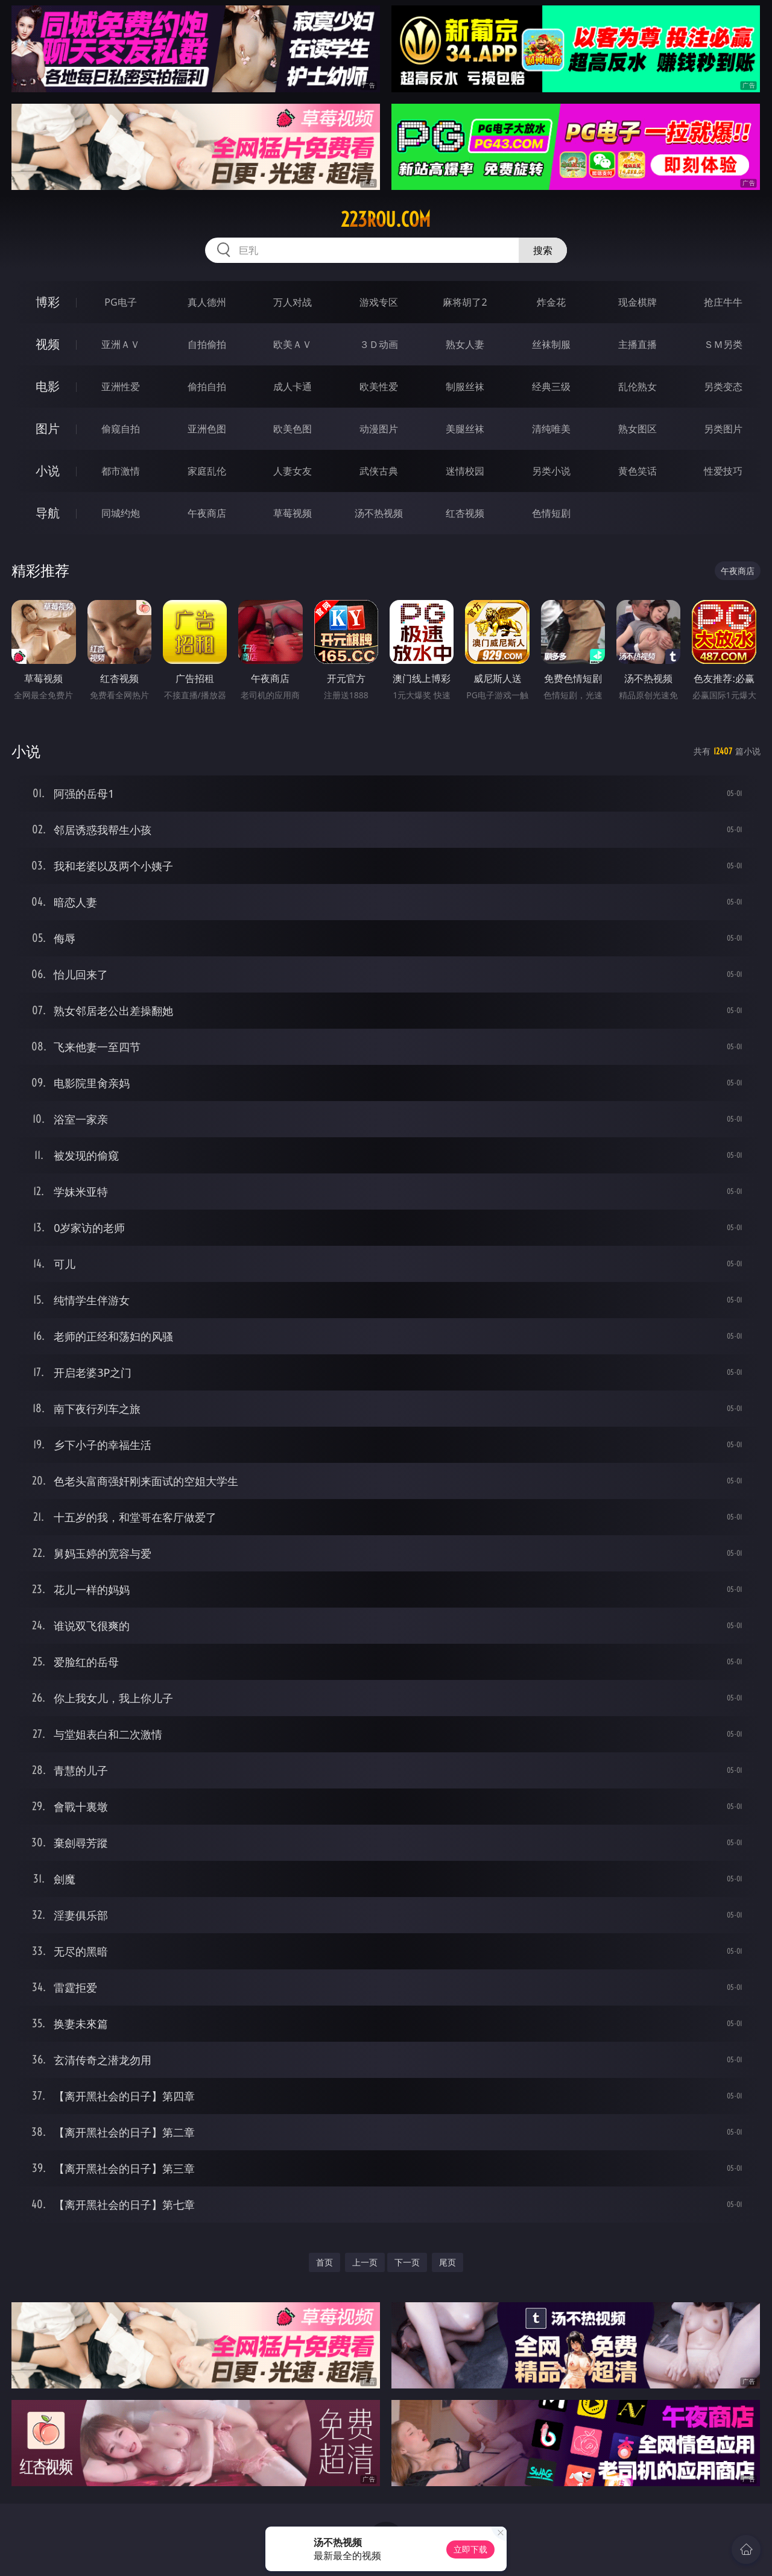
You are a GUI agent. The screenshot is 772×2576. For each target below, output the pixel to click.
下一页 (407, 2262)
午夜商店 (207, 513)
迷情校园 (465, 471)
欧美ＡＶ (292, 344)
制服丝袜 (465, 386)
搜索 (542, 250)
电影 (48, 386)
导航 (48, 513)
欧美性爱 (378, 386)
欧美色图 (292, 428)
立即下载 (470, 2549)
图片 (48, 428)
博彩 (48, 302)
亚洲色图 (207, 428)
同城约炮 (120, 513)
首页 (324, 2262)
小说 (48, 470)
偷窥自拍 (120, 428)
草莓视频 (292, 513)
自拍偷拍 (207, 344)
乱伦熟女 (637, 386)
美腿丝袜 (465, 428)
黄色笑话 (637, 471)
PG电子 (120, 302)
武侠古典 (378, 471)
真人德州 (207, 302)
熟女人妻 (465, 344)
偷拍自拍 (207, 386)
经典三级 (551, 386)
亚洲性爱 (120, 386)
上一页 (365, 2262)
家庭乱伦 (207, 471)
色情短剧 (551, 513)
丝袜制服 (551, 344)
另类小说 (551, 471)
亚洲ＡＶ (120, 344)
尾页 (447, 2262)
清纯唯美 (551, 428)
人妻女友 (292, 471)
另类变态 (723, 386)
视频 (48, 344)
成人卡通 (292, 386)
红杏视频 (465, 513)
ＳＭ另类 (723, 344)
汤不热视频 (379, 513)
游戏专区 (378, 302)
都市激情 (120, 471)
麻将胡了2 (465, 302)
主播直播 (637, 344)
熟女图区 (637, 428)
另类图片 (723, 428)
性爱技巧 (723, 471)
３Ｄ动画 (378, 344)
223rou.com (386, 219)
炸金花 (551, 302)
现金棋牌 (637, 302)
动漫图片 (378, 428)
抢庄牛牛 (723, 302)
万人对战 (292, 302)
